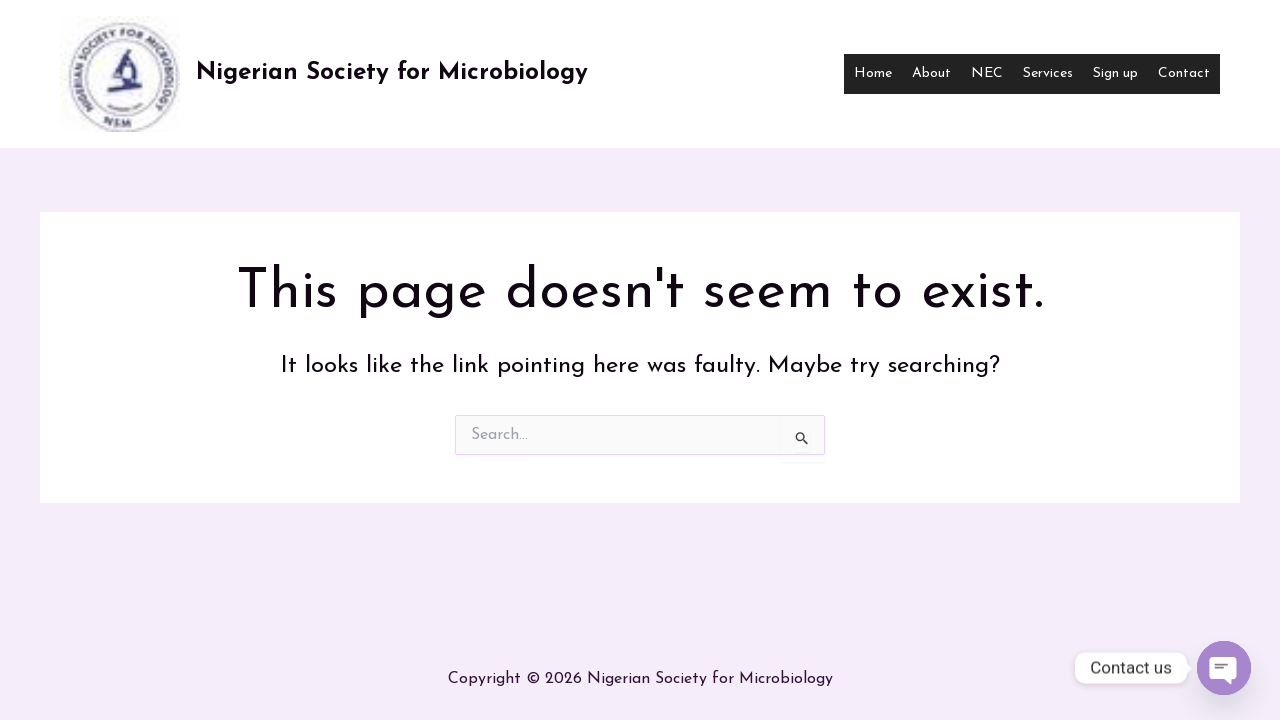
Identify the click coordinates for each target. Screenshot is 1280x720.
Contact (1184, 73)
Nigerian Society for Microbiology (392, 73)
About (931, 73)
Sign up (1115, 73)
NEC (987, 73)
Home (873, 73)
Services (1048, 73)
